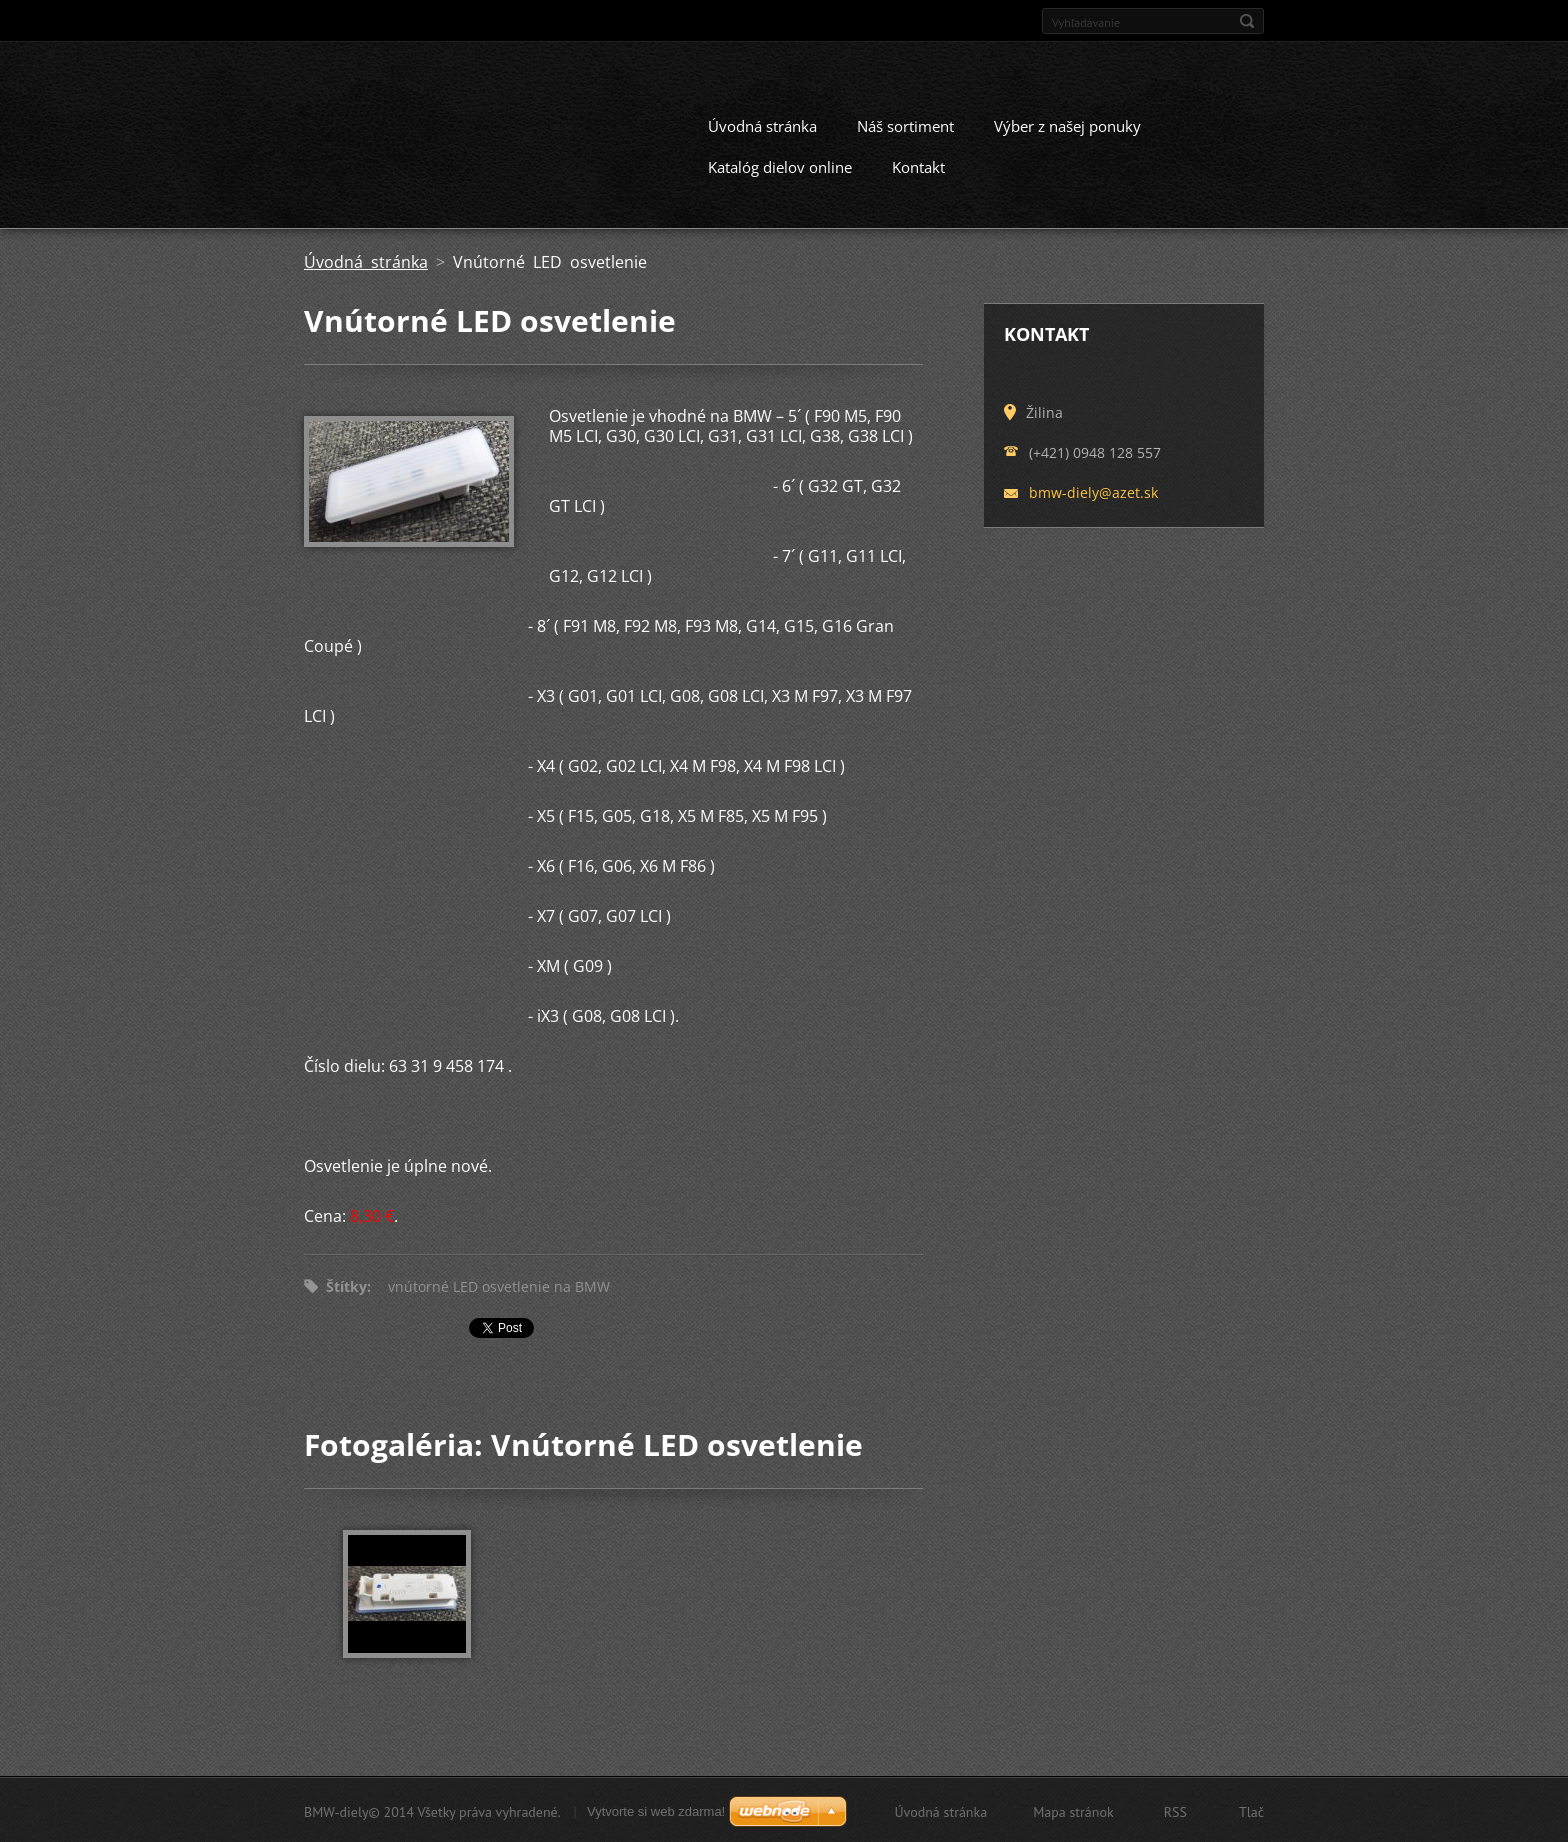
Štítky (346, 1284)
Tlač (1251, 1810)
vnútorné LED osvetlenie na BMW (499, 1284)
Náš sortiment (905, 124)
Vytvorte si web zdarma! (656, 1809)
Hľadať (1247, 21)
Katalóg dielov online (780, 165)
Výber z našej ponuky (1067, 124)
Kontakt (918, 165)
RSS (1175, 1810)
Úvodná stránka (762, 124)
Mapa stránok (1073, 1810)
